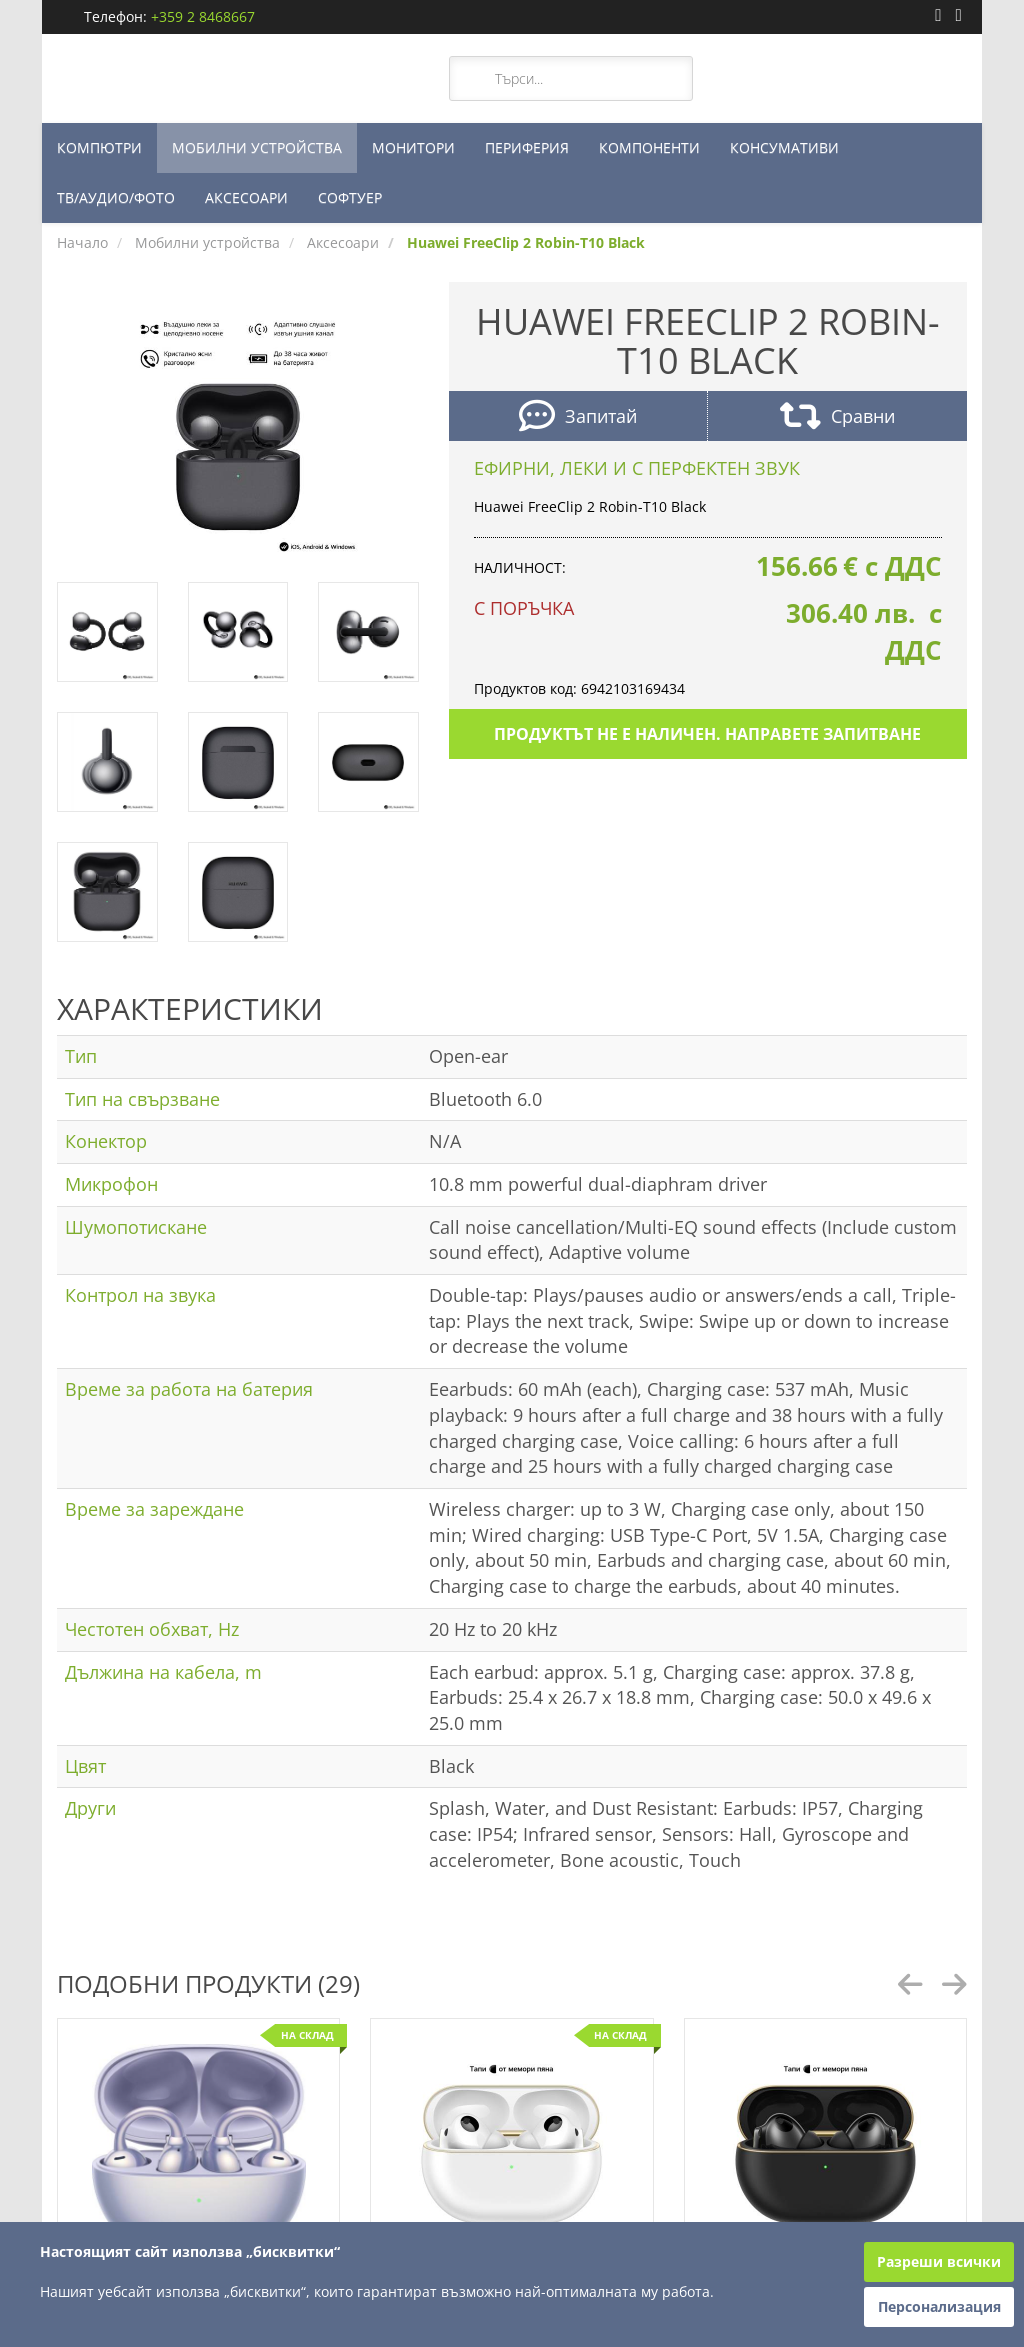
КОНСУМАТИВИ (784, 147)
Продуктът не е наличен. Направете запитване (707, 734)
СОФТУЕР (350, 197)
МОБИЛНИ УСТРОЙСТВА (257, 147)
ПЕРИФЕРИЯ (527, 147)
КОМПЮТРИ (99, 147)
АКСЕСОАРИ (246, 197)
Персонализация (939, 2306)
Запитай (578, 418)
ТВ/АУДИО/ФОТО (116, 197)
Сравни (837, 418)
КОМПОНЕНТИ (649, 147)
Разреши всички (939, 2261)
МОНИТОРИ (413, 147)
